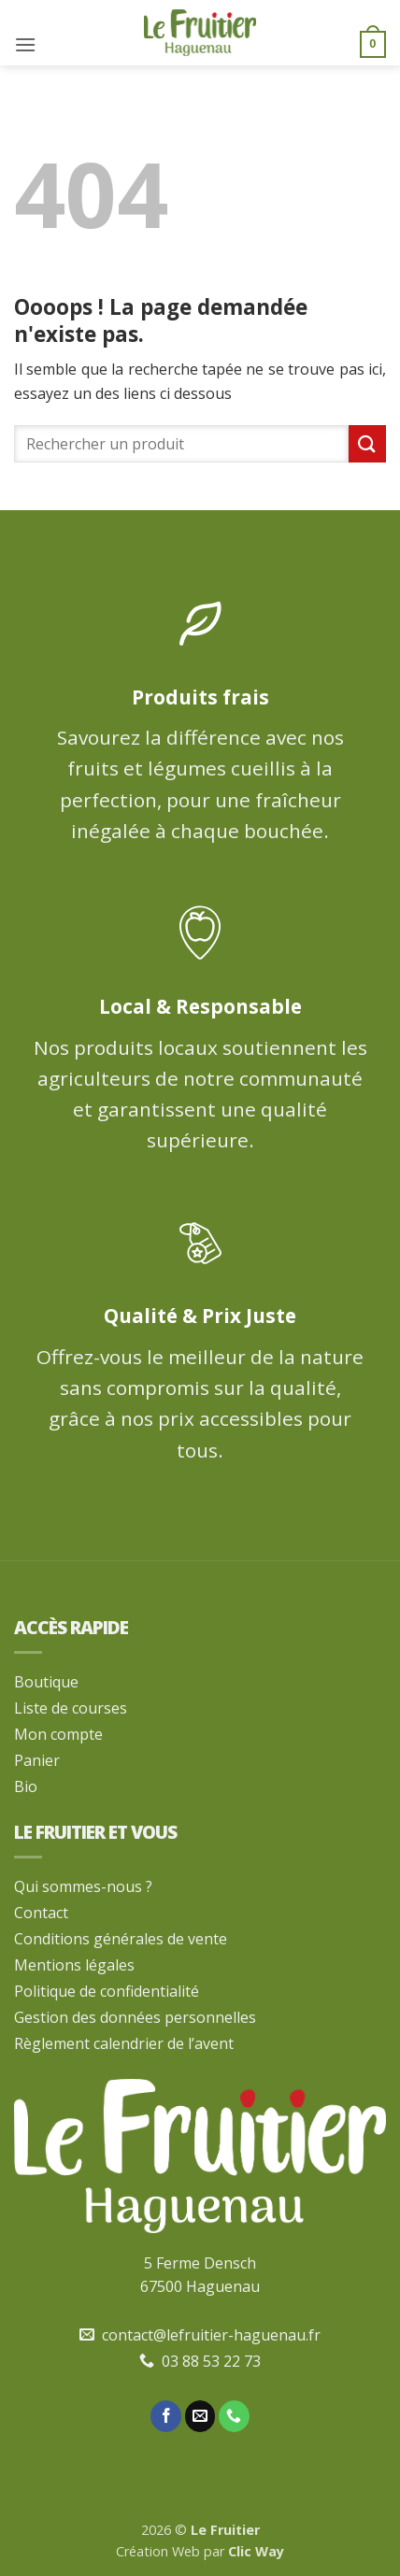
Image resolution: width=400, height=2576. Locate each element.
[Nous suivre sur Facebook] (165, 2416)
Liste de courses (70, 1708)
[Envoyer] (367, 443)
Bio (25, 1786)
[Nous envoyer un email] (200, 2416)
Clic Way (256, 2551)
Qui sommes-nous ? (83, 1886)
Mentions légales (74, 1965)
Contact (41, 1912)
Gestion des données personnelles (135, 2017)
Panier (37, 1760)
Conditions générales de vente (120, 1938)
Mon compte (58, 1734)
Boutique (46, 1682)
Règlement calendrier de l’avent (124, 2043)
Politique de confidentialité (106, 1991)
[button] (25, 44)
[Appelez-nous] (234, 2416)
